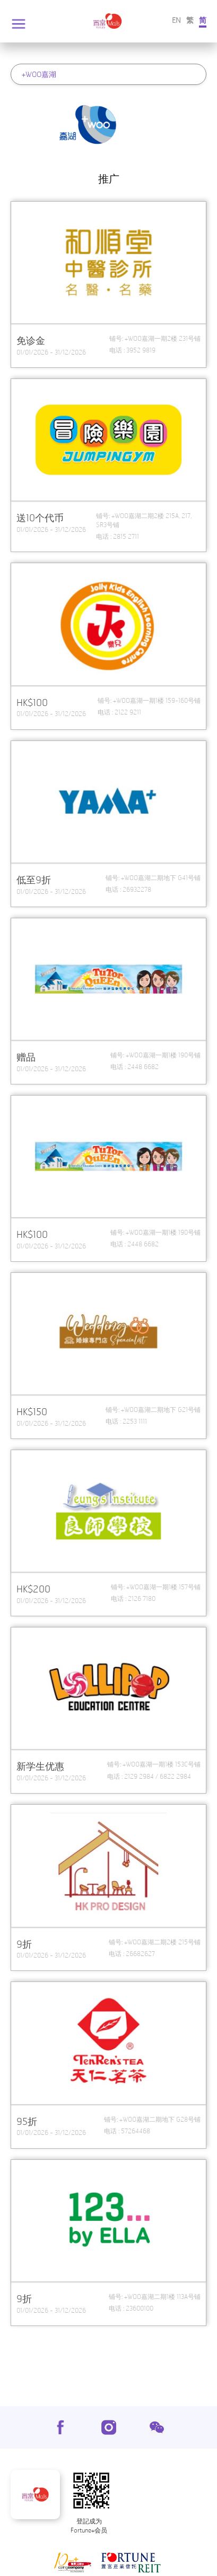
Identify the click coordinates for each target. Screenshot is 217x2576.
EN (176, 19)
